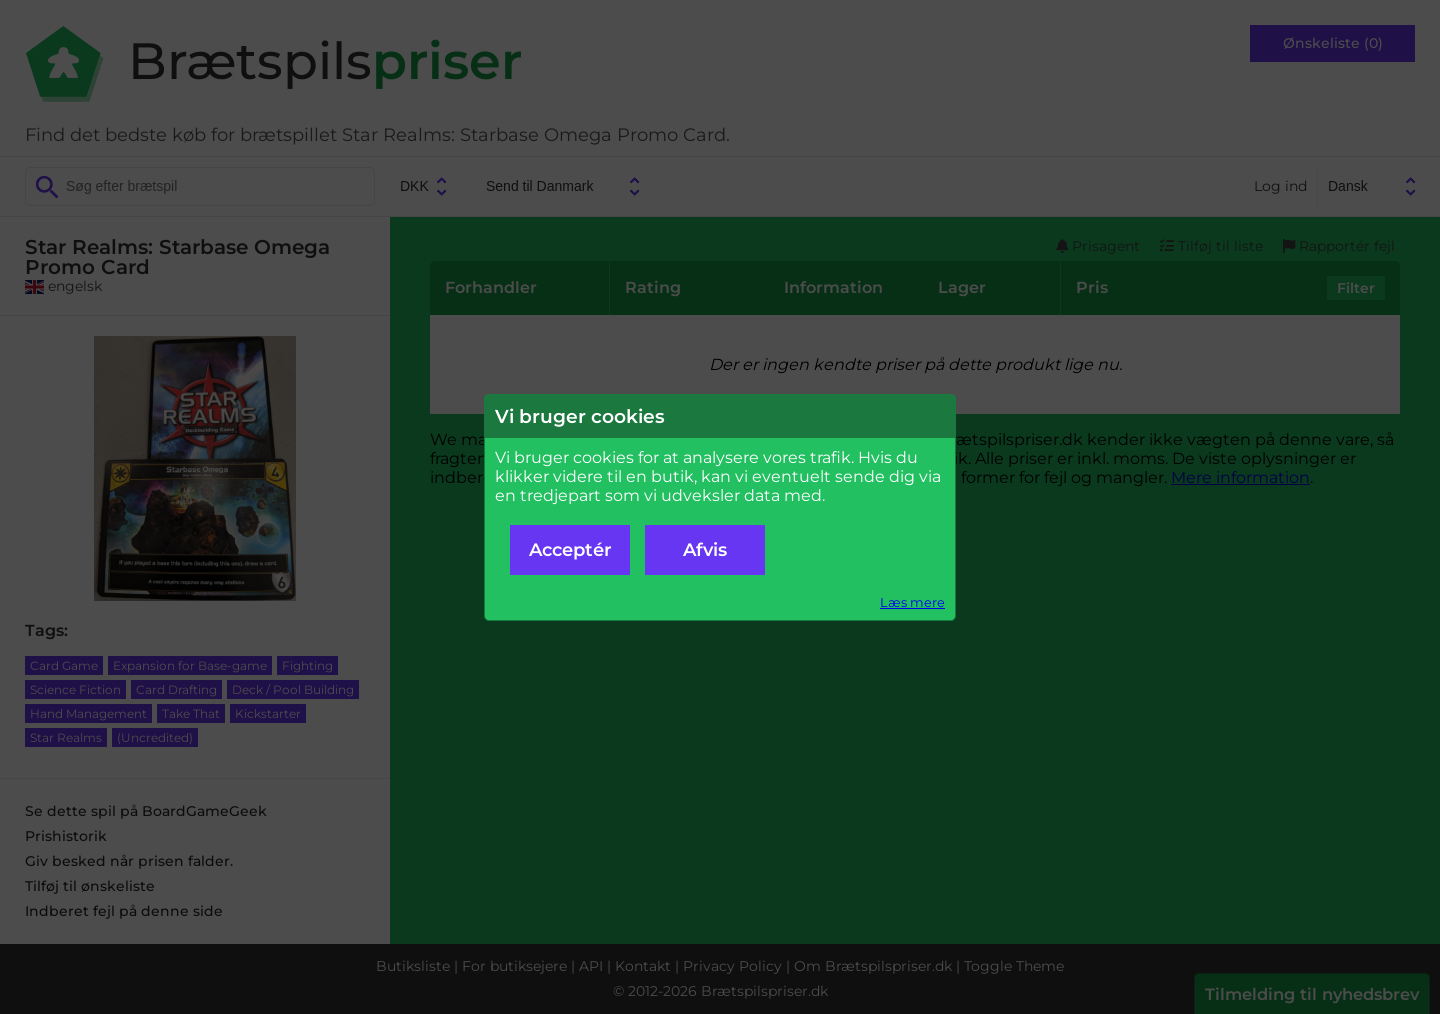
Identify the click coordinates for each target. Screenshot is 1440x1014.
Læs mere (912, 602)
